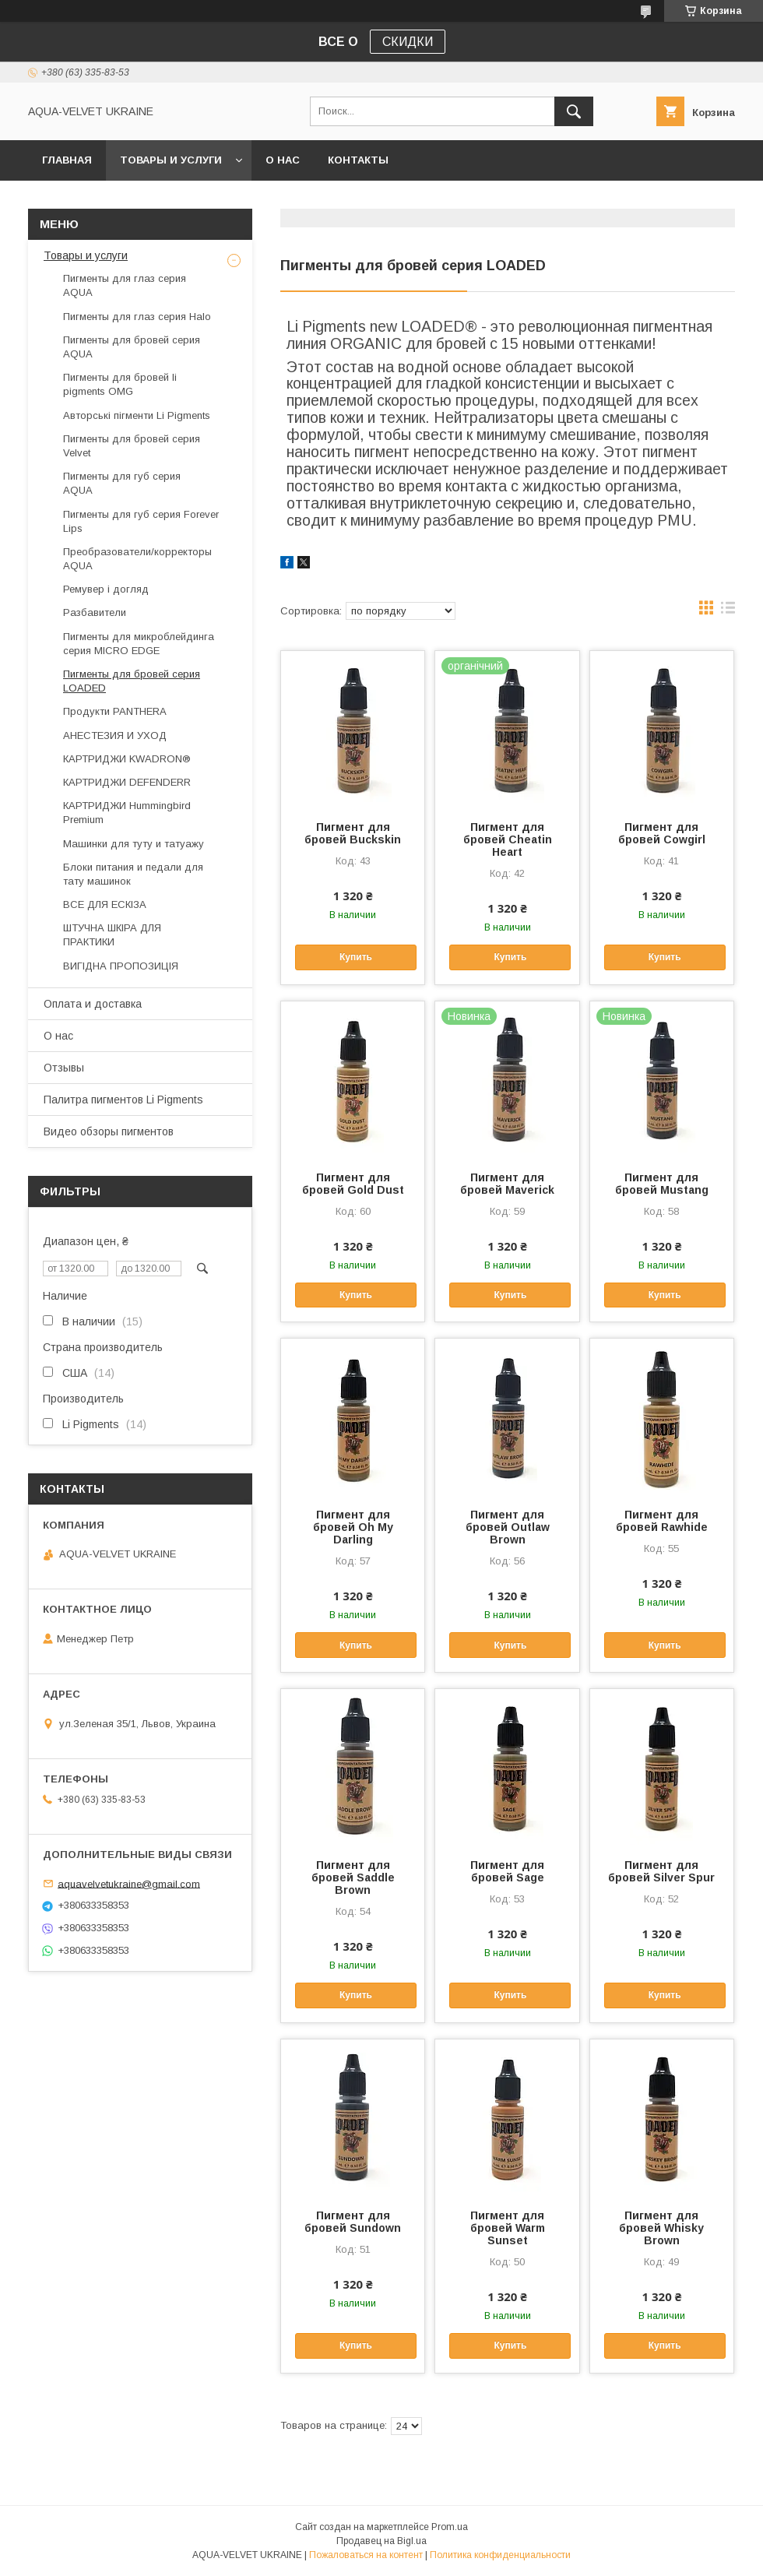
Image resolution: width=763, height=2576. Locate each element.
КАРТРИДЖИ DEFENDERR (127, 782)
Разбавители (94, 612)
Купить (355, 957)
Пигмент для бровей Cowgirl (661, 833)
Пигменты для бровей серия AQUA (131, 347)
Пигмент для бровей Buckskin (352, 833)
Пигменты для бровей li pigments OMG (120, 384)
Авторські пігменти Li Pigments (136, 415)
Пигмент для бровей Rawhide (662, 1520)
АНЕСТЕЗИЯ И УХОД (115, 735)
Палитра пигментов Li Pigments (123, 1099)
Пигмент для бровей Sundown (352, 2221)
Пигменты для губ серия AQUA (122, 483)
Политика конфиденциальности (500, 2555)
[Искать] (573, 111)
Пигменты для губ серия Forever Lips (141, 521)
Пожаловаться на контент (366, 2555)
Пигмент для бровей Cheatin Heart (507, 839)
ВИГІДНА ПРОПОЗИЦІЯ (120, 966)
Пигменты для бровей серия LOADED (131, 681)
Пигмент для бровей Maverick (507, 1183)
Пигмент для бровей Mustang (661, 1183)
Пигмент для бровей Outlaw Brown (508, 1527)
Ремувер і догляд (106, 589)
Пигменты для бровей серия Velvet (131, 446)
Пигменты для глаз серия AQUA (124, 285)
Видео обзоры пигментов (109, 1131)
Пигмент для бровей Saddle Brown (353, 1877)
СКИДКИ (407, 41)
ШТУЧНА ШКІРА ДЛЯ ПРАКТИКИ (112, 935)
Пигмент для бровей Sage (507, 1871)
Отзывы (64, 1067)
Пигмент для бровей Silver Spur (661, 1871)
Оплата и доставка (93, 1004)
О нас (282, 160)
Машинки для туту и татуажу (133, 844)
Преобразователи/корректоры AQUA (137, 559)
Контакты (358, 160)
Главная (67, 160)
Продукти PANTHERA (115, 711)
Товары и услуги (171, 160)
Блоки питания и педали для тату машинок (133, 874)
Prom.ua (449, 2526)
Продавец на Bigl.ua (381, 2541)
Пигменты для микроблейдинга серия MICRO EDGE (138, 643)
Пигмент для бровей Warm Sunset (507, 2228)
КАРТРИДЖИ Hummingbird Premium (127, 812)
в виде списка (728, 611)
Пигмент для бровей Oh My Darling (353, 1527)
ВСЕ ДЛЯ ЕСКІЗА (104, 904)
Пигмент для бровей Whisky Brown (661, 2228)
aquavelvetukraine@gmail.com (129, 1883)
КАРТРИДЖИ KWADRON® (127, 759)
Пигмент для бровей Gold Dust (353, 1183)
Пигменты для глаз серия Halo (137, 316)
